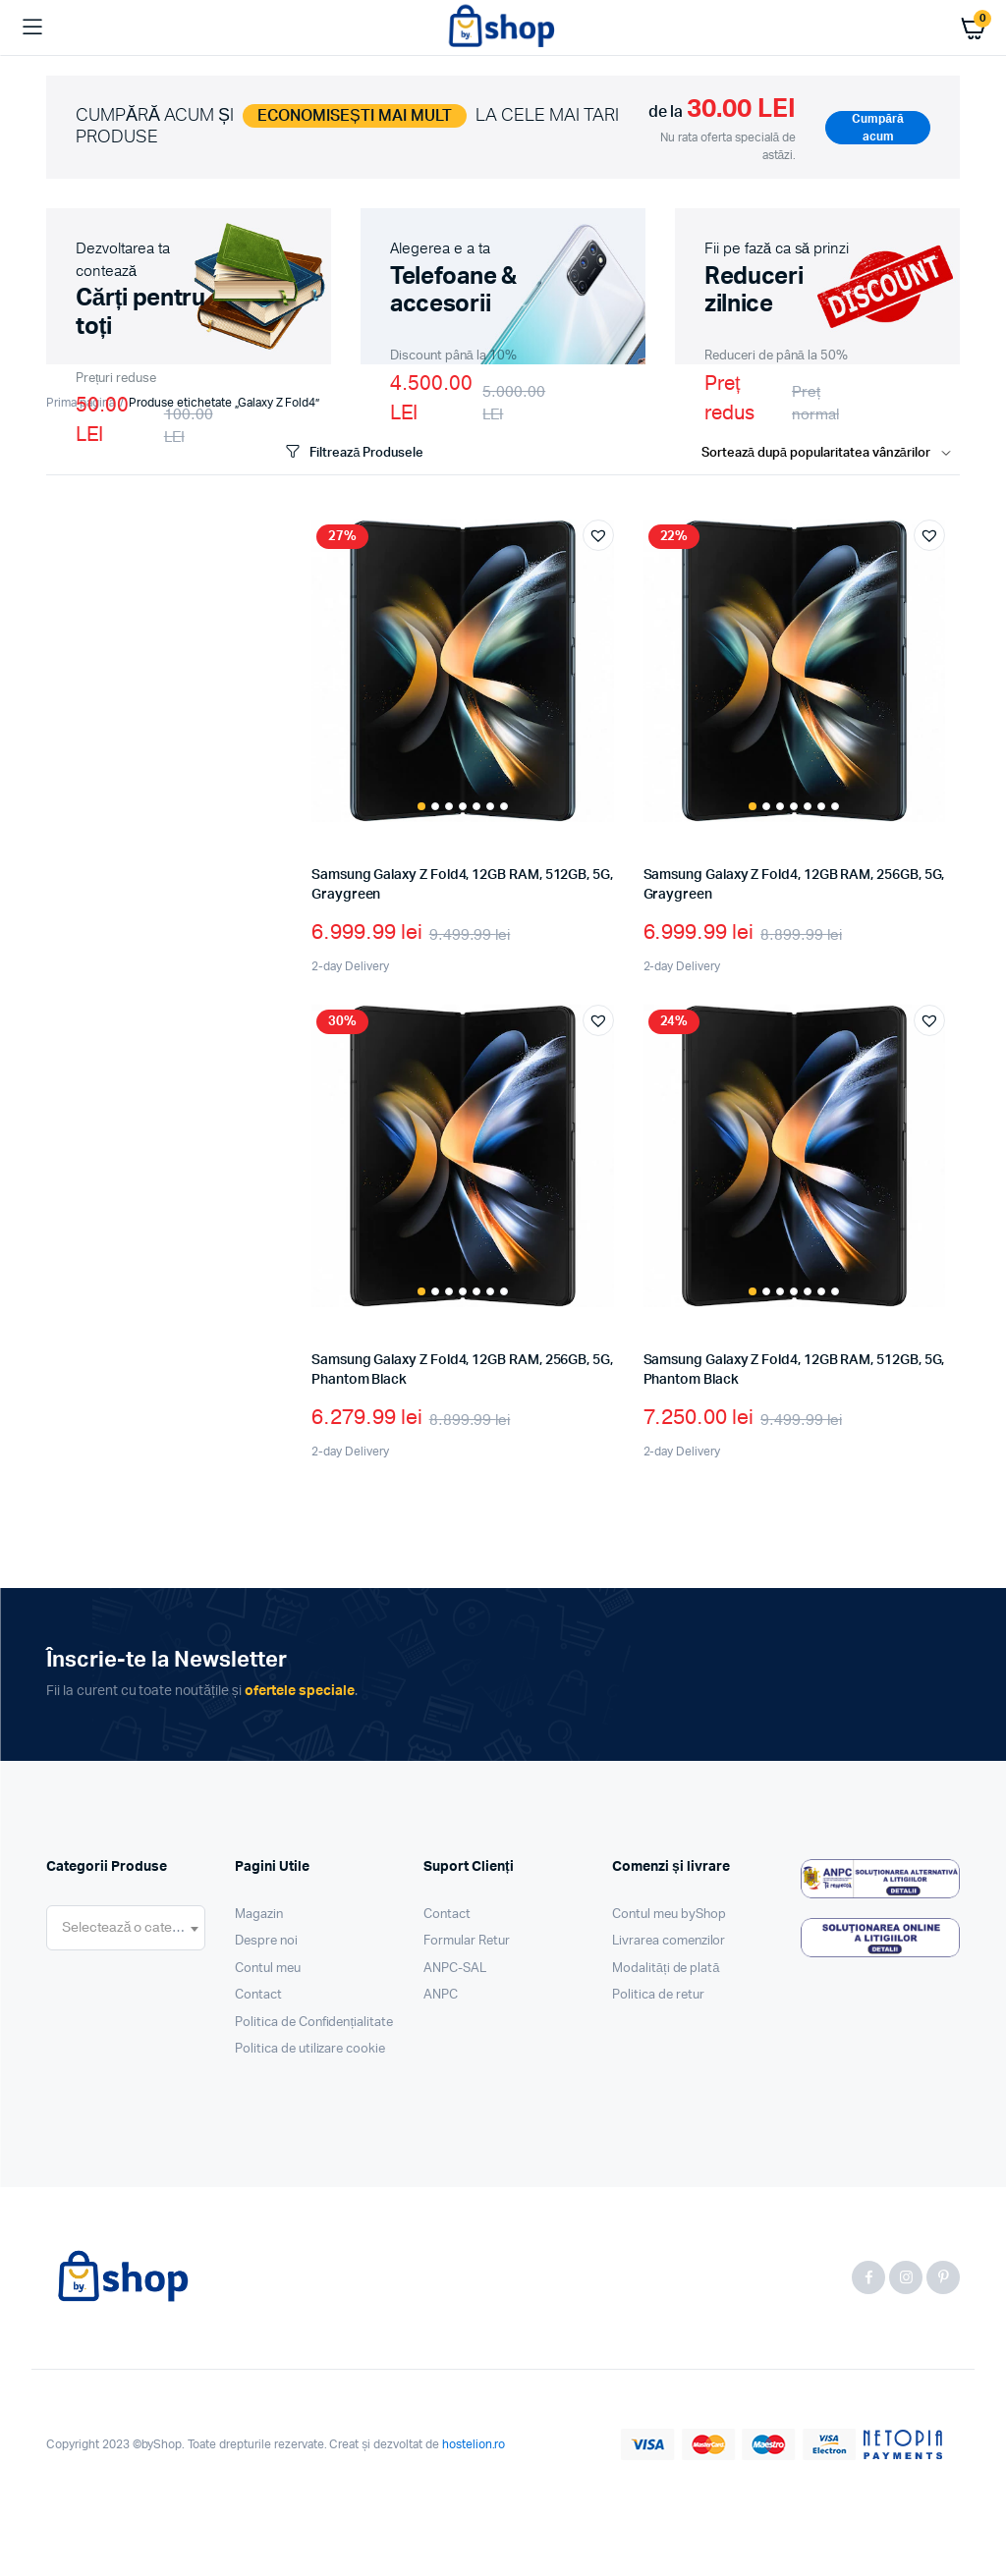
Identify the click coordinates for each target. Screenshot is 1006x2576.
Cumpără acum (877, 127)
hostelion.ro (474, 2444)
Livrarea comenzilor (668, 1941)
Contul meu (268, 1968)
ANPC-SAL (454, 1968)
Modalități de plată (666, 1968)
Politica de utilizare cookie (310, 2049)
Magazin (259, 1914)
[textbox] (126, 1928)
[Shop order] (830, 454)
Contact (258, 1995)
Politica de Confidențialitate (314, 2022)
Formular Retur (466, 1941)
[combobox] (125, 1927)
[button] (598, 535)
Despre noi (266, 1941)
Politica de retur (658, 1995)
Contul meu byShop (669, 1914)
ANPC (440, 1995)
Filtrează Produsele (352, 452)
